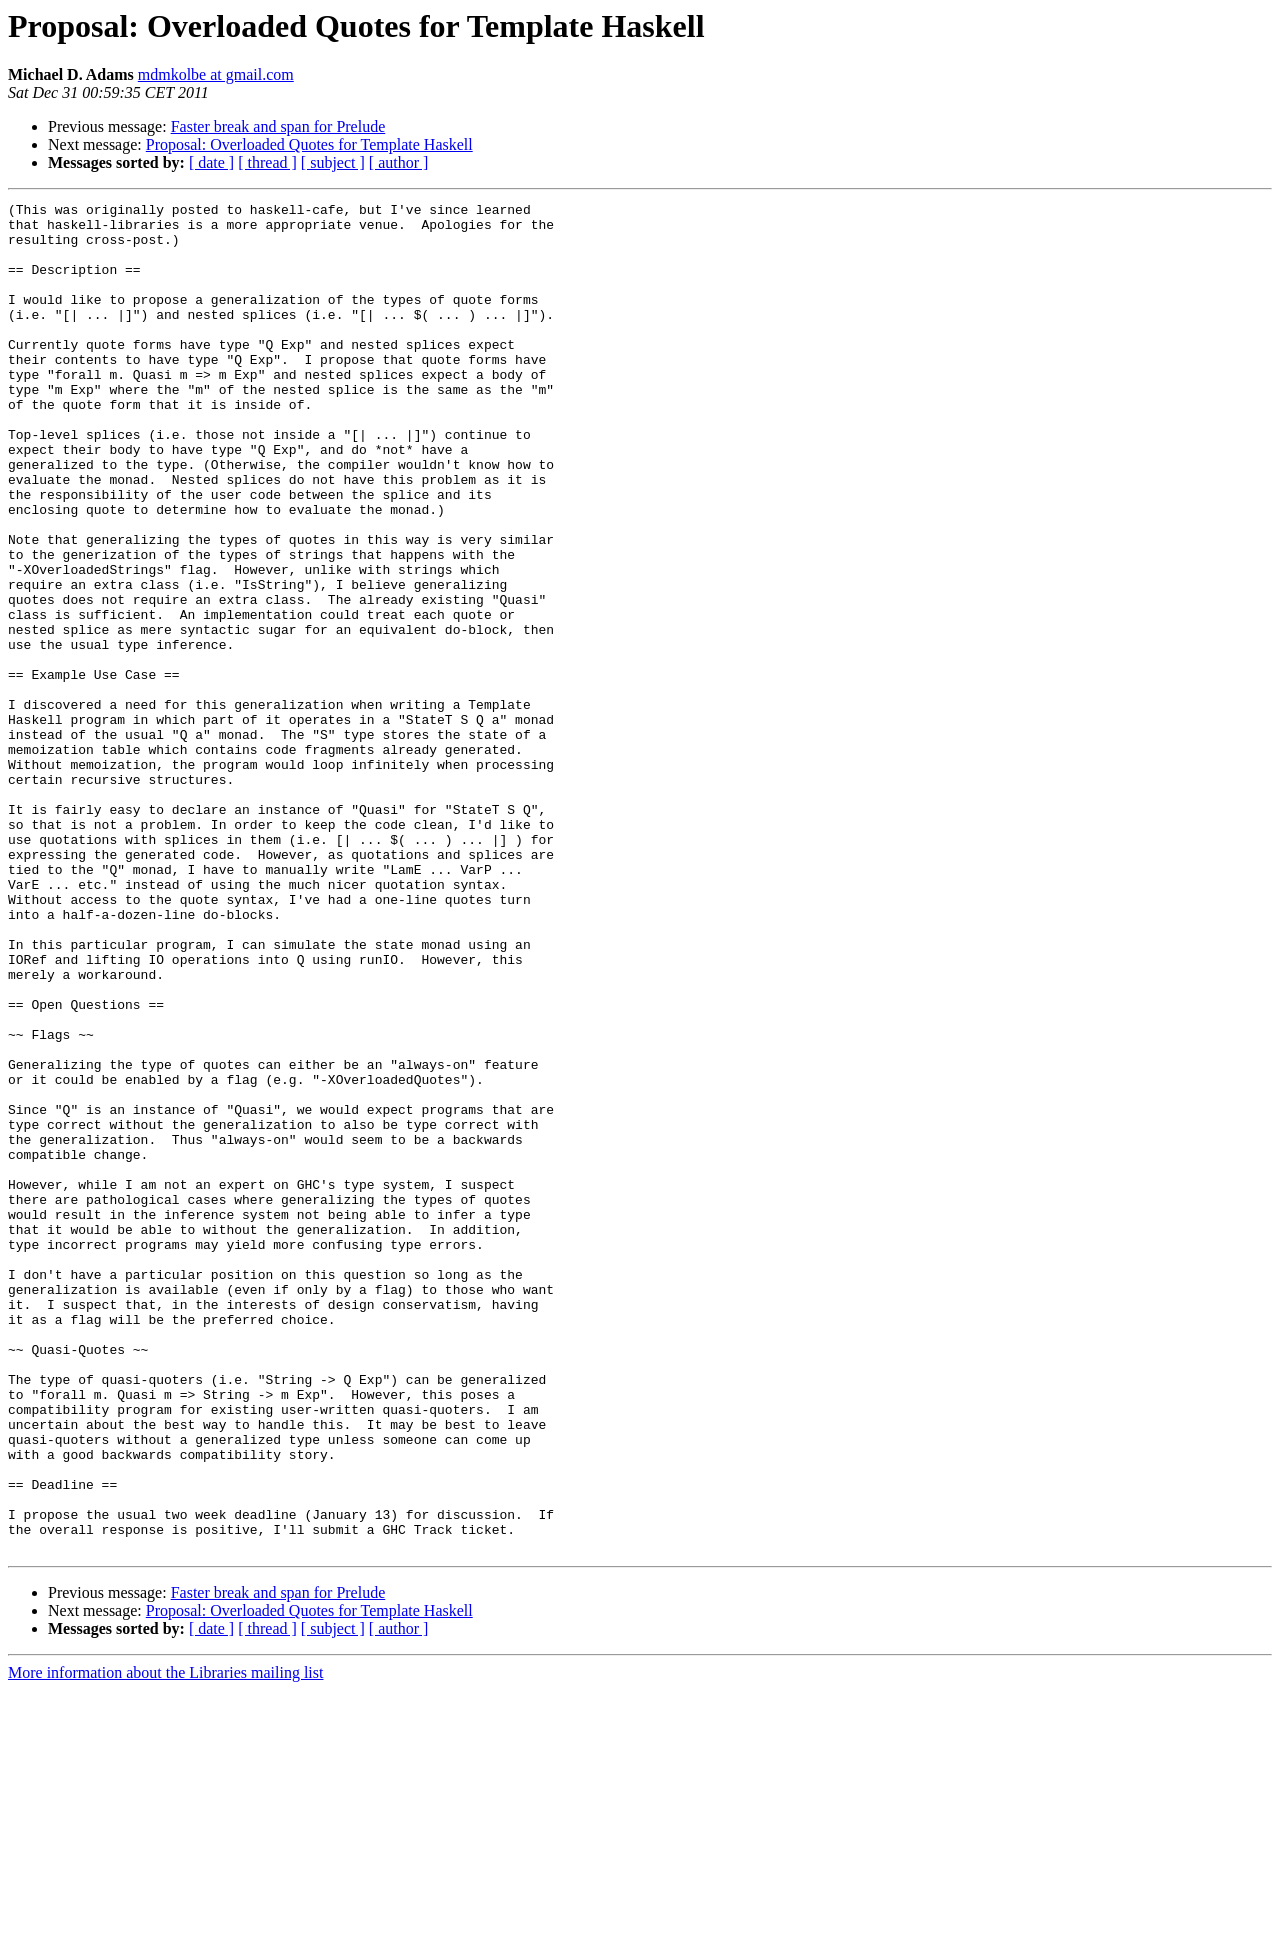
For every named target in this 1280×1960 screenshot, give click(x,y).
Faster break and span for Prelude (278, 126)
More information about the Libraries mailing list (165, 1942)
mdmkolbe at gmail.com (216, 74)
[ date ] (211, 162)
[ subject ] (333, 162)
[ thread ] (267, 162)
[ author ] (399, 162)
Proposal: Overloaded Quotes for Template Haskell (309, 144)
